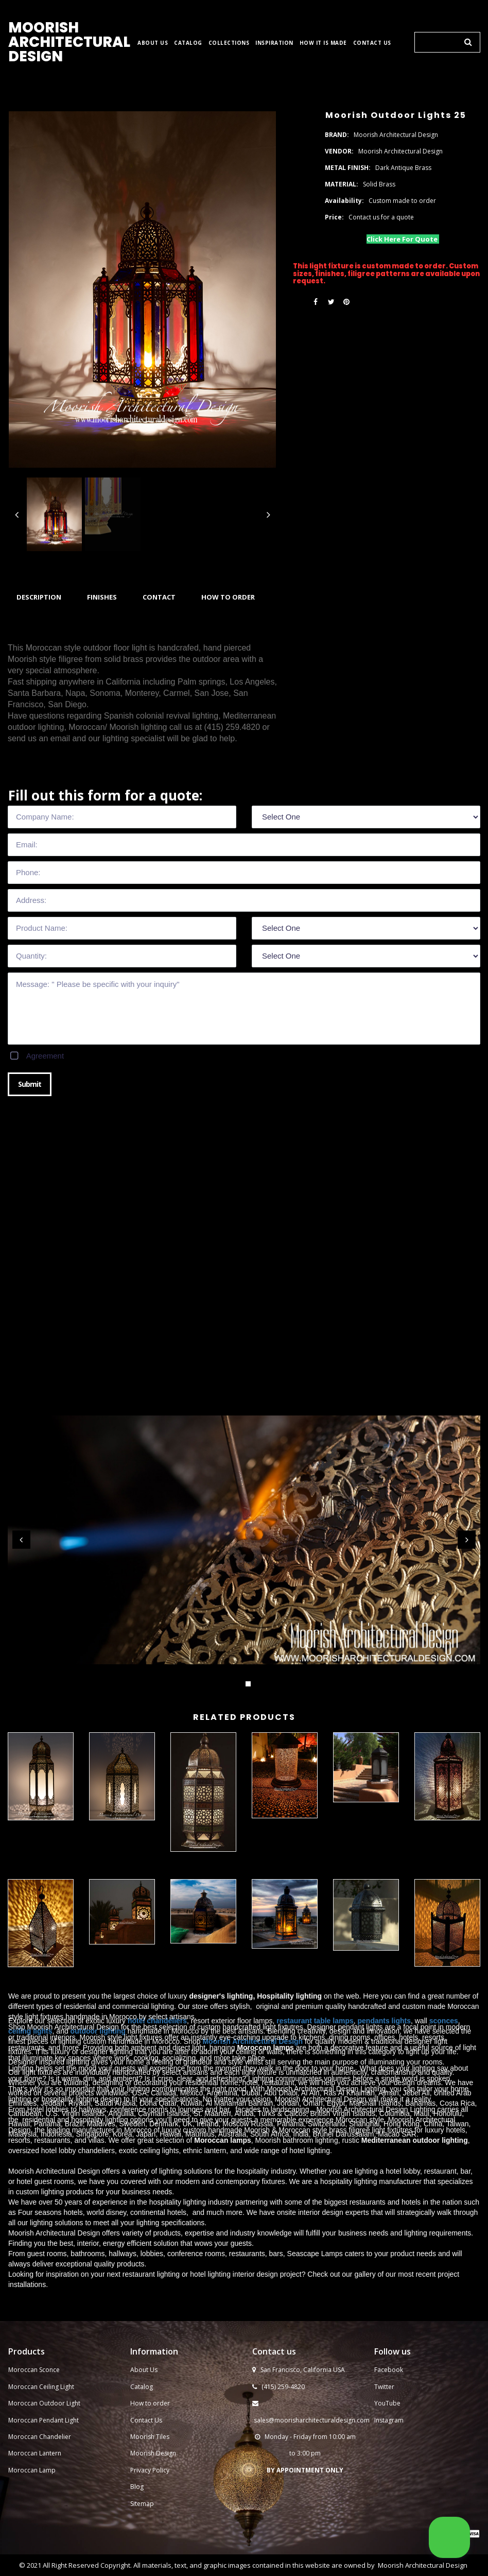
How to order (150, 2403)
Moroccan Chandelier (39, 2436)
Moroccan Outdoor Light (44, 2403)
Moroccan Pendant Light (43, 2420)
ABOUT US (152, 43)
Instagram (389, 2420)
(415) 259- (276, 2386)
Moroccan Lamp (32, 2470)
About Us (144, 2369)
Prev (21, 1540)
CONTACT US (372, 43)
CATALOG (188, 43)
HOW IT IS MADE (323, 43)
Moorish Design (153, 2453)
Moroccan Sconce (34, 2369)
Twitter (384, 2386)
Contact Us (146, 2420)
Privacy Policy (149, 2470)
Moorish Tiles (150, 2436)
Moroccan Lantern (34, 2453)
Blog (137, 2486)
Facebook (388, 2369)
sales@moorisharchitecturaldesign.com (312, 2420)
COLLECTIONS (229, 43)
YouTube (387, 2403)
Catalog (141, 2386)
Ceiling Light (56, 2386)
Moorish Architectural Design (422, 2565)
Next (467, 1540)
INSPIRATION (274, 43)
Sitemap (142, 2503)
